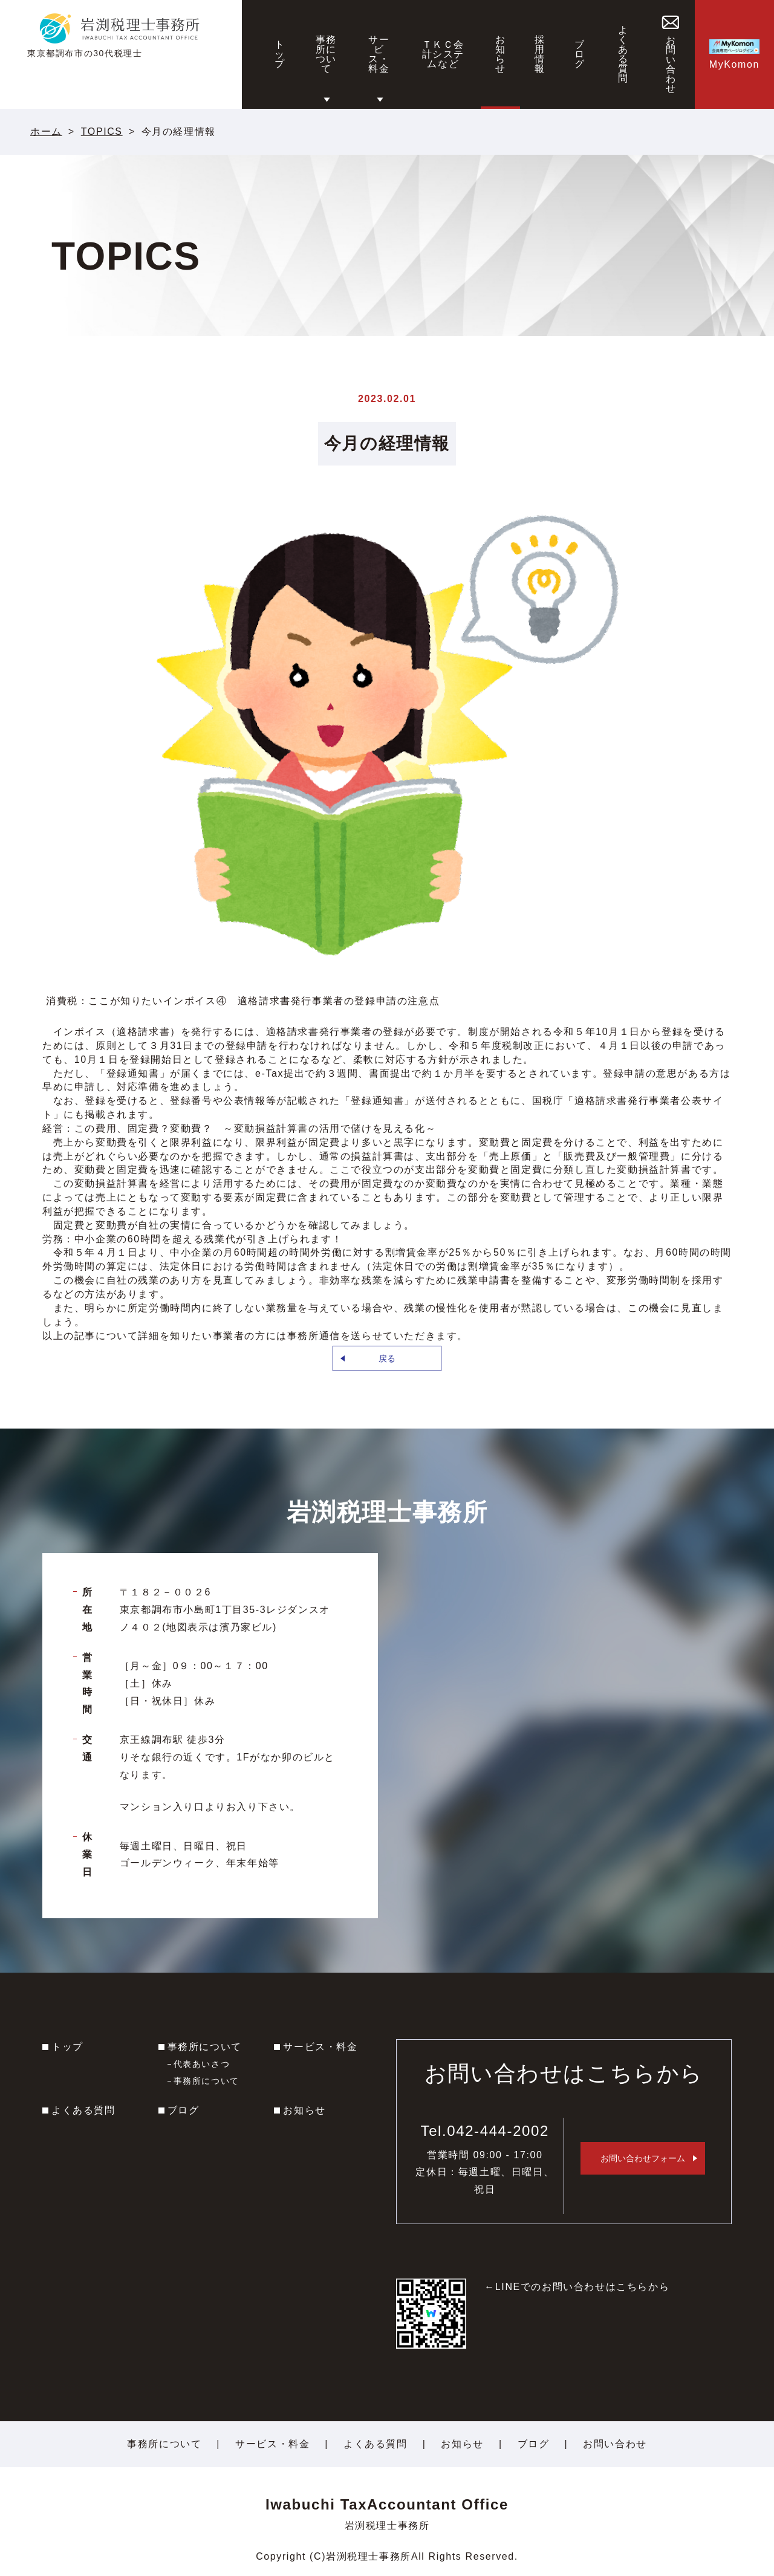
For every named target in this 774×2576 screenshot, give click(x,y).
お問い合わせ (615, 2444)
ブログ (183, 2110)
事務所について (204, 2047)
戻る (387, 1358)
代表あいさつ (202, 2064)
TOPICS (102, 131)
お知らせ (304, 2110)
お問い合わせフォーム (642, 2158)
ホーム (46, 131)
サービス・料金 (320, 2047)
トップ (67, 2047)
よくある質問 (83, 2110)
